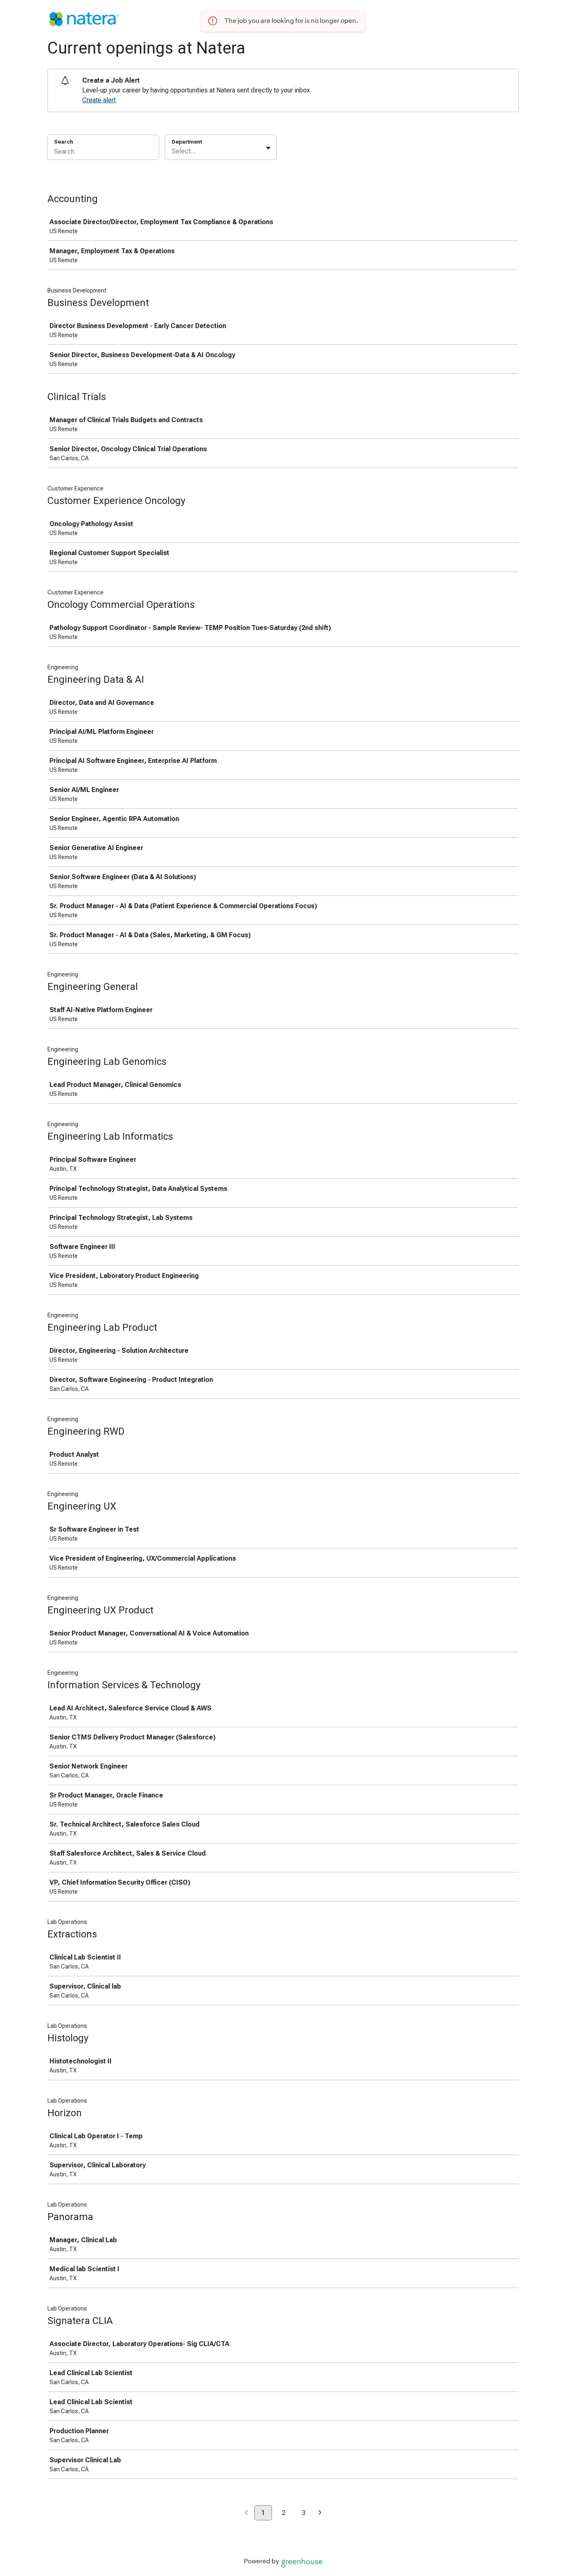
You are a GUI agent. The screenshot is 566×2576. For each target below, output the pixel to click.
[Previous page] (246, 2513)
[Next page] (320, 2513)
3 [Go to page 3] (303, 2513)
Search (63, 142)
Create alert (99, 100)
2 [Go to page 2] (283, 2513)
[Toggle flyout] (268, 148)
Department (187, 142)
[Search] (103, 153)
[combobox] (172, 151)
